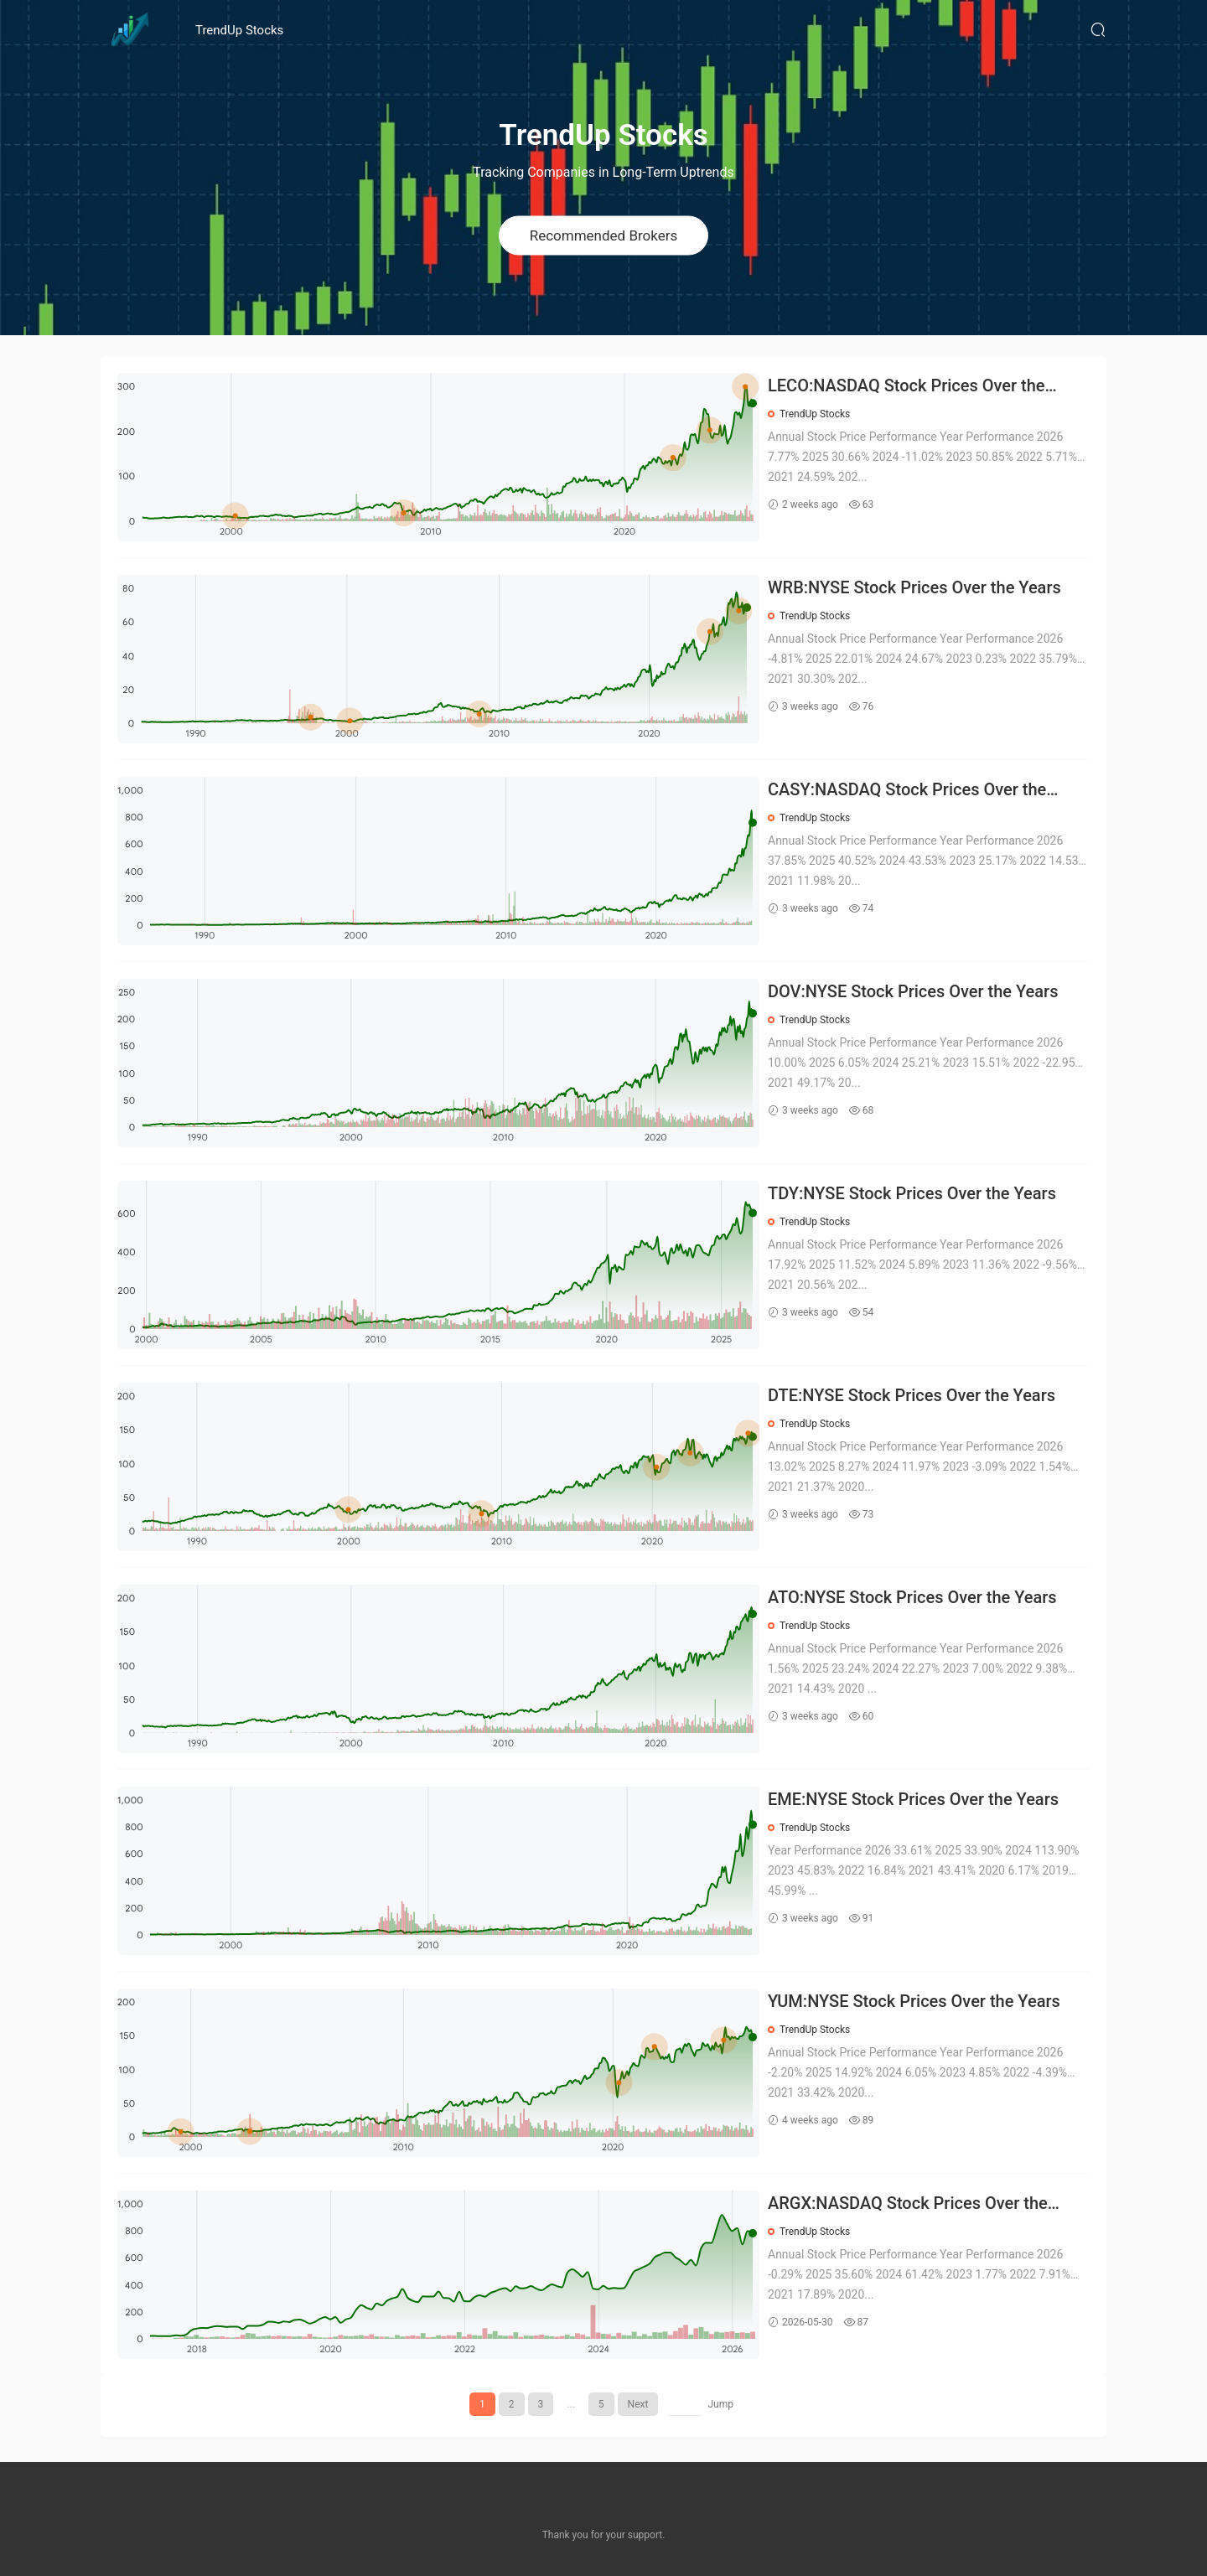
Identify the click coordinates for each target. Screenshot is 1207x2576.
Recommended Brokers (604, 234)
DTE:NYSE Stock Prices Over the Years (911, 1395)
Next (638, 2404)
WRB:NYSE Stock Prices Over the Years (914, 587)
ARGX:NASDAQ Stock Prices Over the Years (908, 2204)
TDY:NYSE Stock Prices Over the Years (912, 1193)
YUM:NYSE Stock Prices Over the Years (914, 2001)
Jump (720, 2404)
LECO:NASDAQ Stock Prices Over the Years (906, 386)
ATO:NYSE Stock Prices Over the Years (912, 1597)
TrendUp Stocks (239, 30)
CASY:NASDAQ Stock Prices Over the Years (907, 790)
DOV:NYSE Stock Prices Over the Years (913, 991)
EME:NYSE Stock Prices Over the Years (913, 1799)
